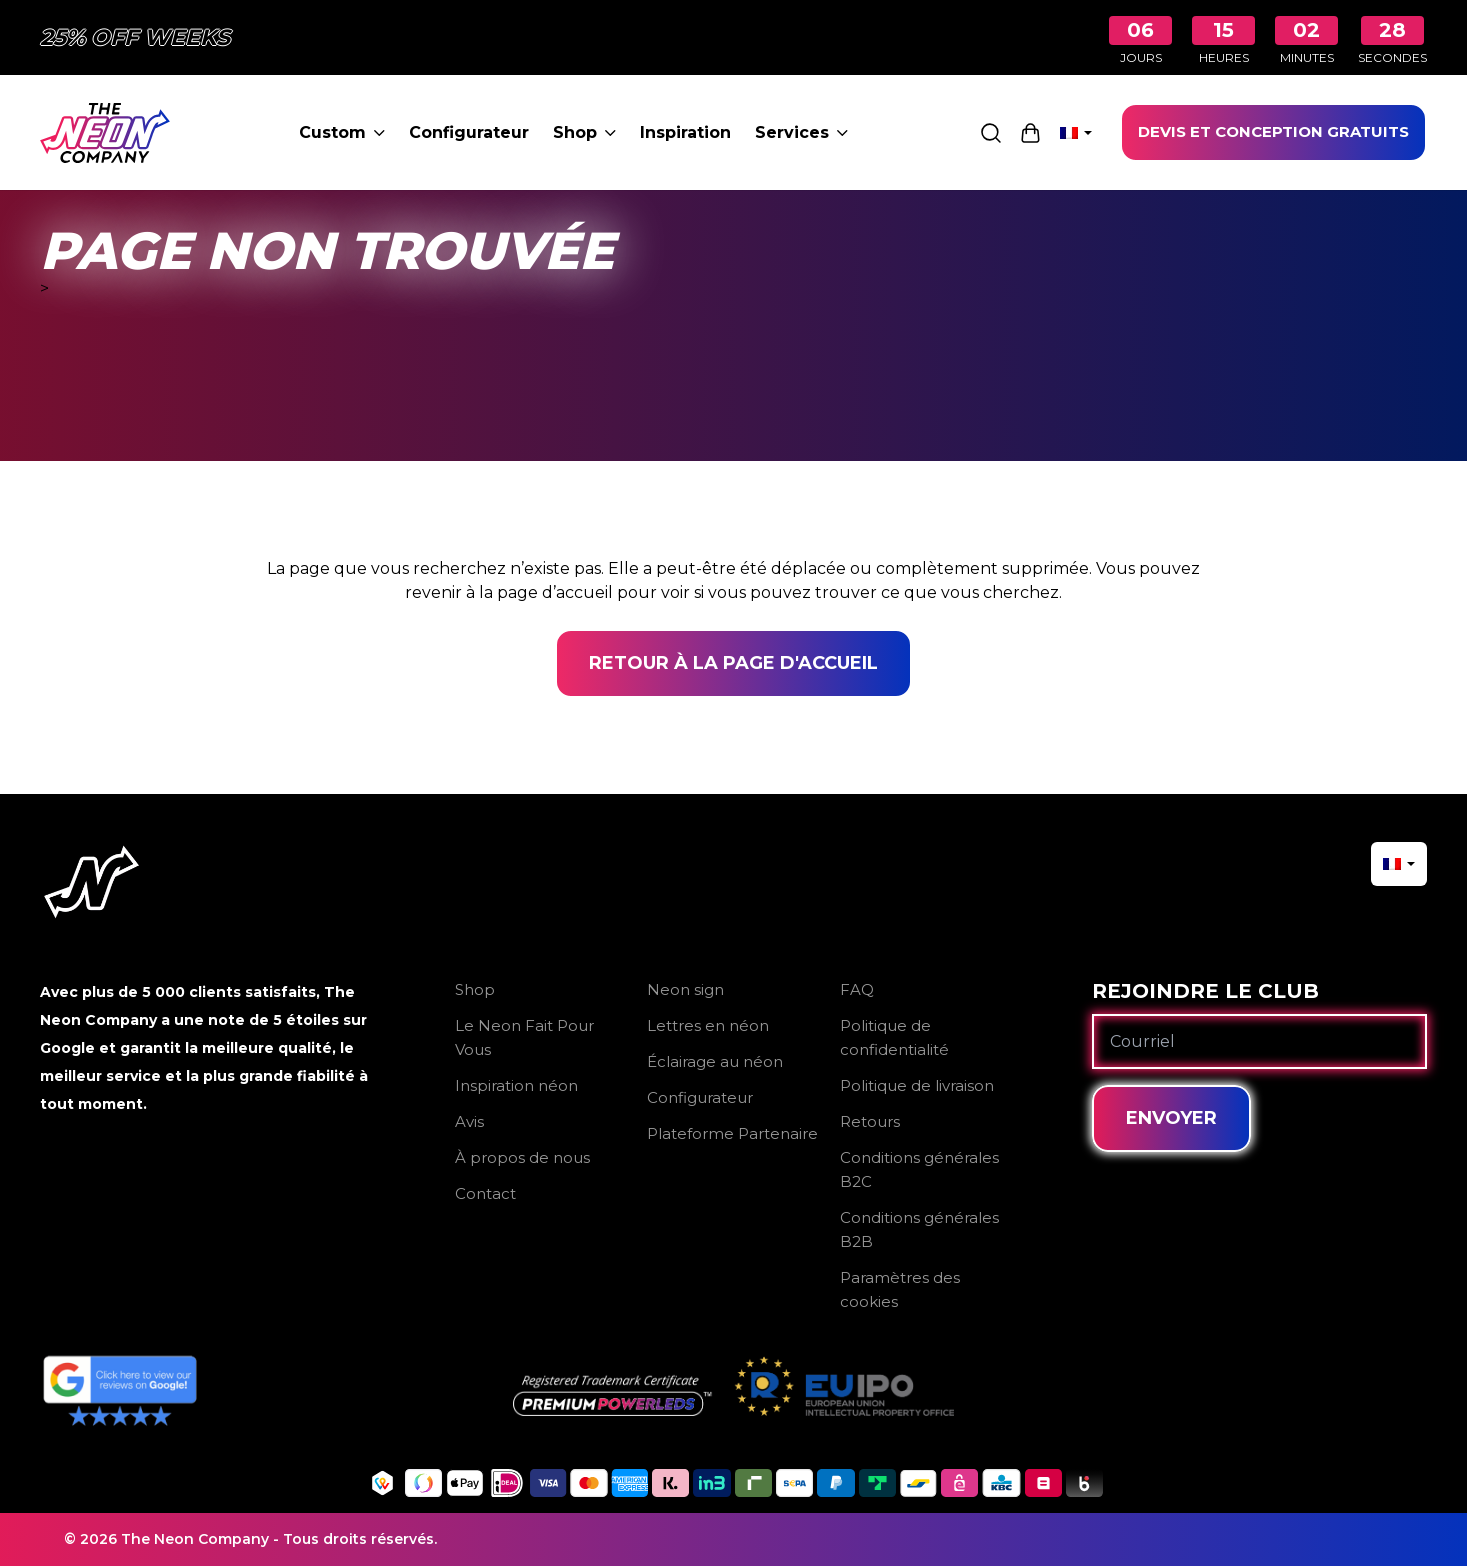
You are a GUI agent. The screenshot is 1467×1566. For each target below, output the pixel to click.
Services (801, 132)
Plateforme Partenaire (732, 1133)
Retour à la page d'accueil (733, 663)
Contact (485, 1193)
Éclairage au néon (715, 1061)
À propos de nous (522, 1157)
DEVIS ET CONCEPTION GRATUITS (1273, 131)
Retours (870, 1121)
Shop (584, 132)
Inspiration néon (516, 1085)
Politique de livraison (917, 1085)
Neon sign (685, 989)
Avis (469, 1121)
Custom (342, 132)
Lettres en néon (708, 1025)
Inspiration (685, 132)
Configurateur (469, 132)
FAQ (857, 989)
